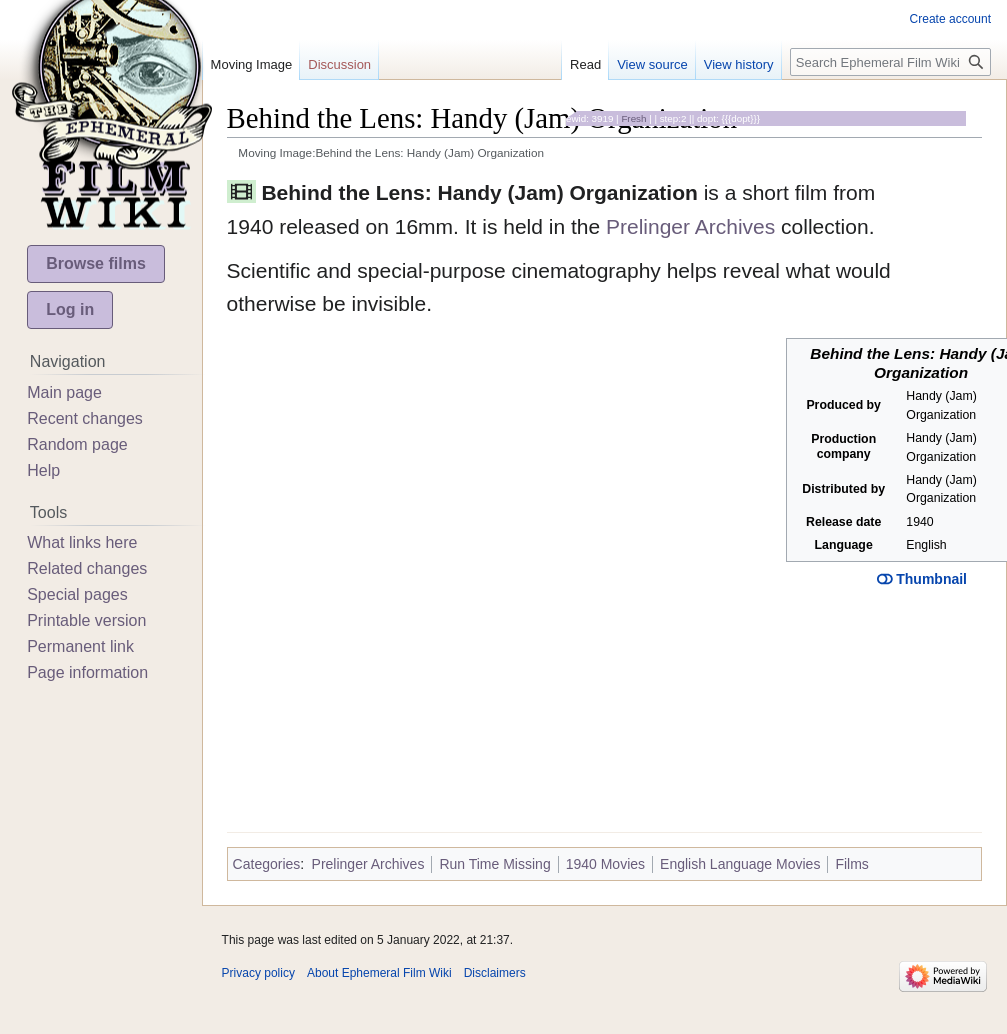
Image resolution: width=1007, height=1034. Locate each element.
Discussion (339, 64)
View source (652, 64)
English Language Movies (740, 864)
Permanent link (80, 646)
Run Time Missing (494, 864)
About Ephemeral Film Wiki (379, 973)
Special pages (77, 594)
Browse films (96, 263)
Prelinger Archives (690, 226)
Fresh (633, 118)
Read (585, 64)
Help (43, 470)
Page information (87, 672)
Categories (267, 864)
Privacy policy (258, 973)
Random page (77, 444)
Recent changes (85, 418)
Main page (64, 392)
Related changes (87, 568)
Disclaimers (495, 973)
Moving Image (252, 64)
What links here (82, 542)
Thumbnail (922, 579)
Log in (70, 309)
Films (851, 864)
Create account (950, 19)
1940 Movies (605, 864)
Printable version (86, 620)
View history (739, 64)
